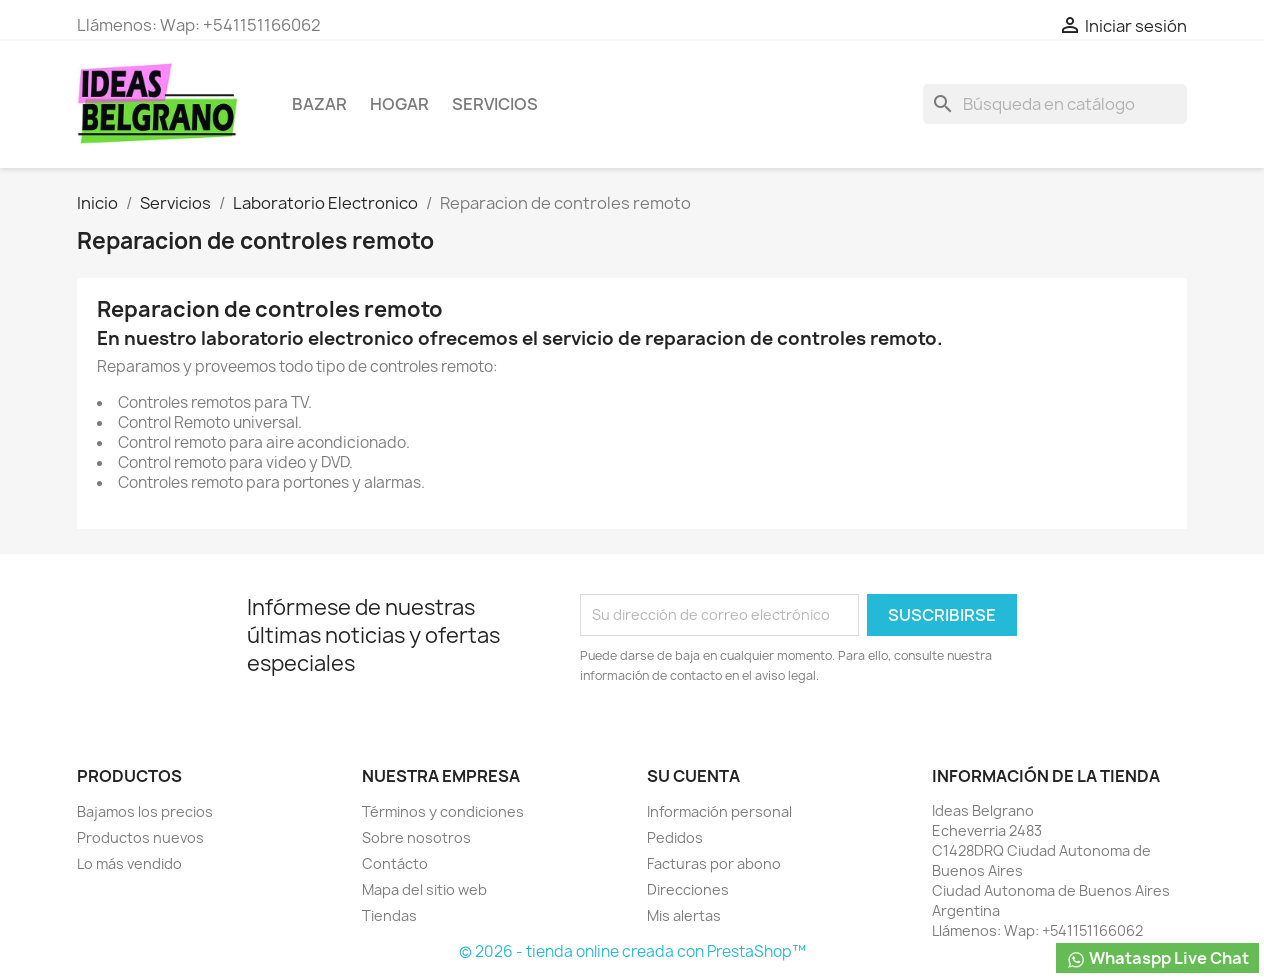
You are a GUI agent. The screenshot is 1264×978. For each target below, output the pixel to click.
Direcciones (688, 889)
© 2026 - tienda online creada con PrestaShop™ (632, 951)
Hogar (399, 104)
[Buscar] (1055, 104)
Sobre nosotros (416, 837)
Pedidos (675, 837)
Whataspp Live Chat (1157, 958)
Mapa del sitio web (424, 889)
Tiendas (389, 915)
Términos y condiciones (443, 811)
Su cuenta (693, 776)
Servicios (495, 104)
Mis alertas (684, 915)
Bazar (319, 104)
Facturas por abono (714, 863)
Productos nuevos (140, 837)
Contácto (395, 863)
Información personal (719, 811)
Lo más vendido (129, 863)
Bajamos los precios (145, 811)
